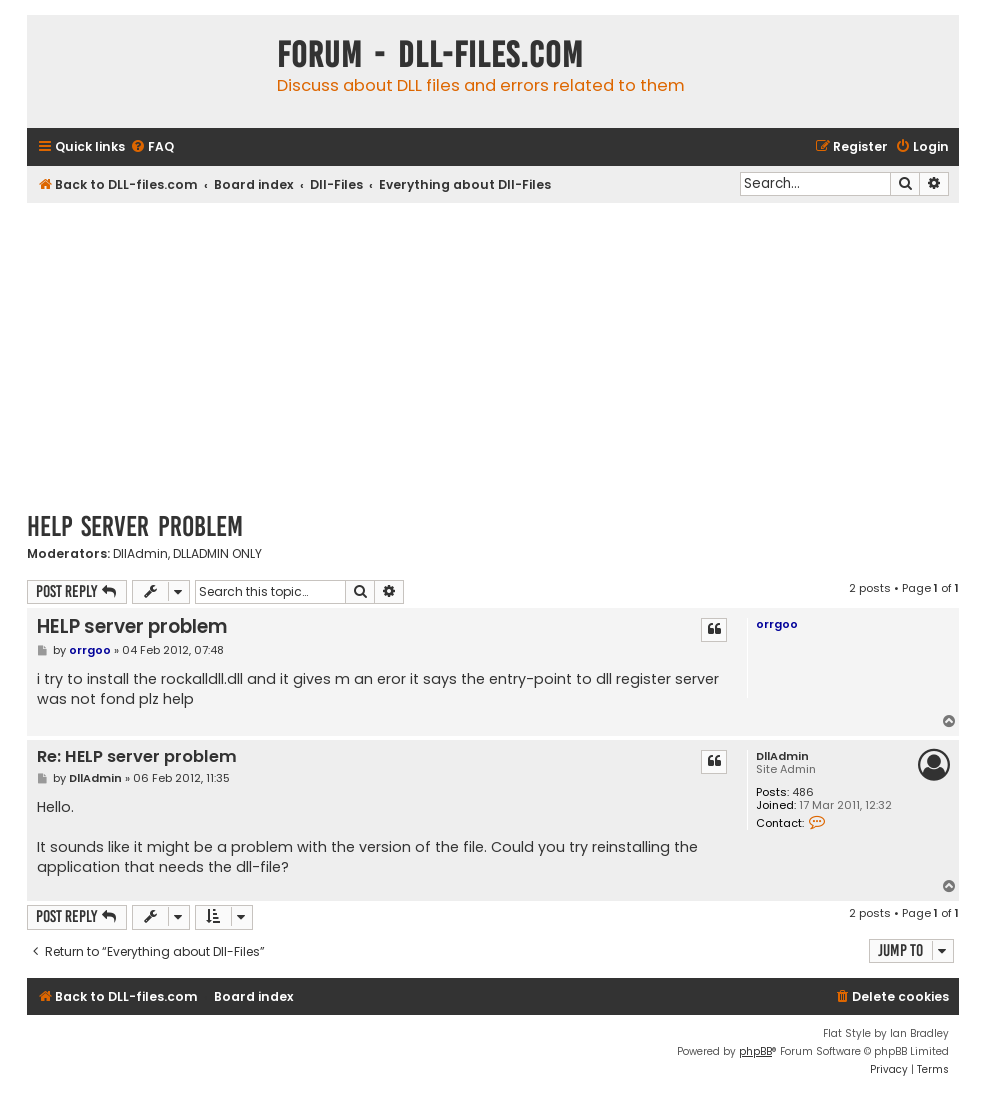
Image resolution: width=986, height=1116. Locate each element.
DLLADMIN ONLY (217, 554)
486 (803, 792)
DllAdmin (140, 554)
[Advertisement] (493, 353)
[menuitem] (152, 147)
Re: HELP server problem (137, 757)
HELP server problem (135, 526)
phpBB (755, 1051)
